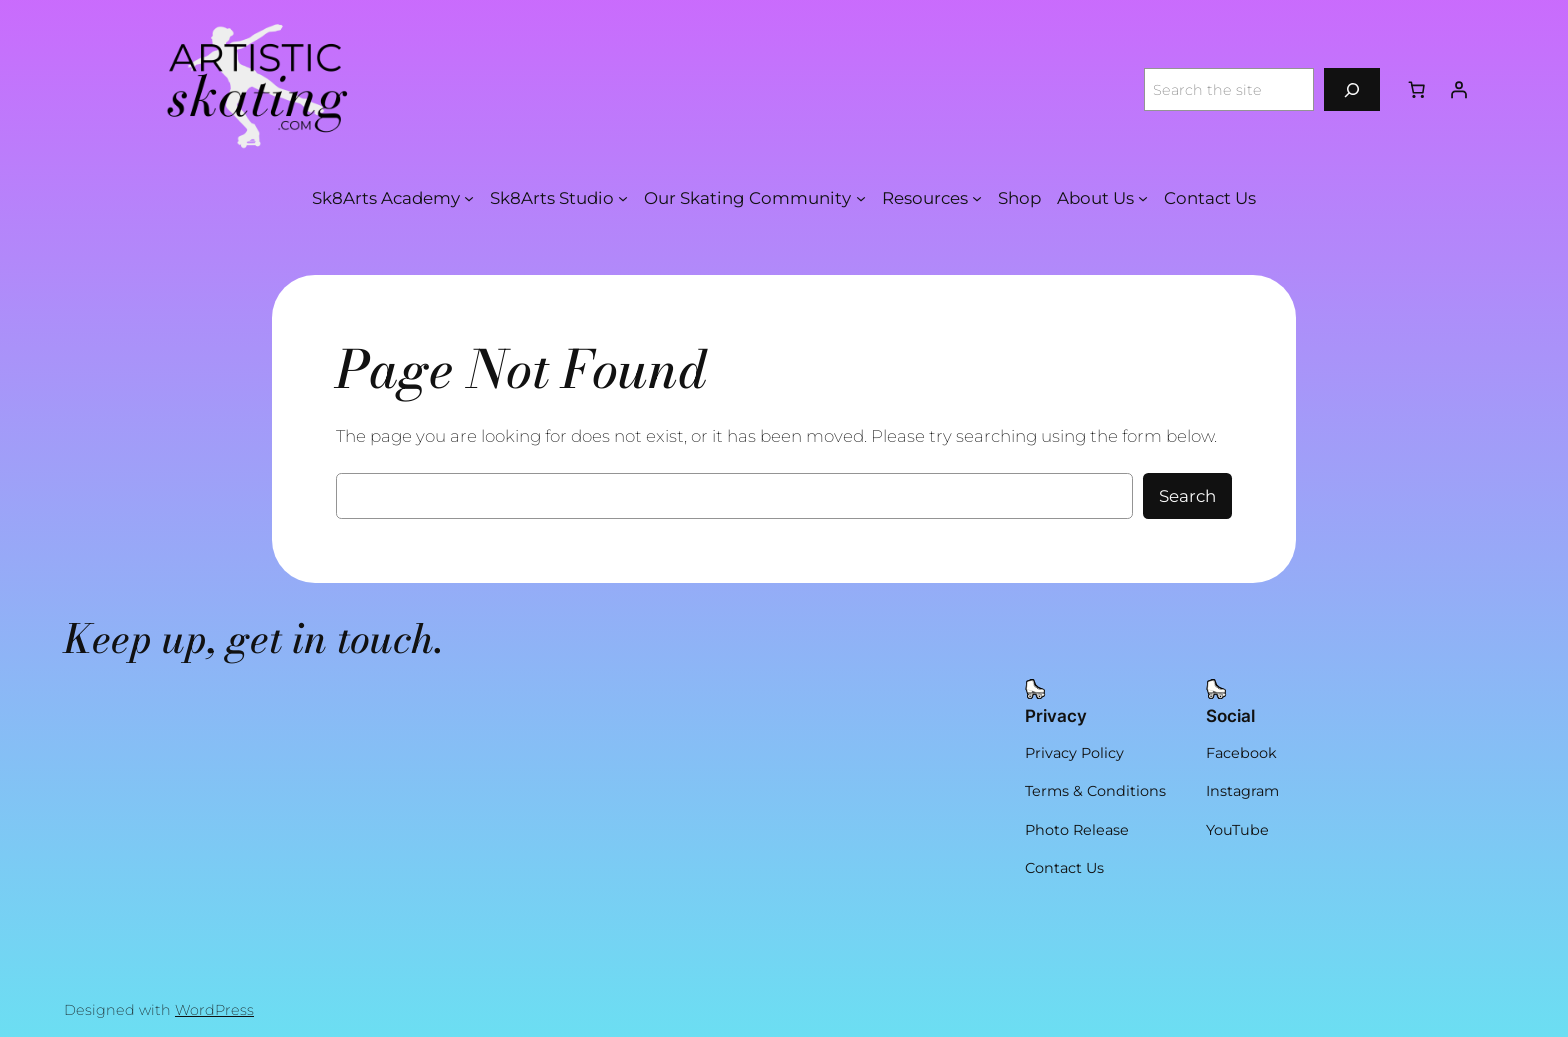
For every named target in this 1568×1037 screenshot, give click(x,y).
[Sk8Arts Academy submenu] (469, 198)
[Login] (1459, 90)
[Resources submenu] (977, 198)
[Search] (1352, 89)
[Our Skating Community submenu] (861, 198)
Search (1187, 496)
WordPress (214, 1010)
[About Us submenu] (1143, 198)
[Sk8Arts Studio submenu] (623, 198)
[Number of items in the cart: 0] (1417, 90)
